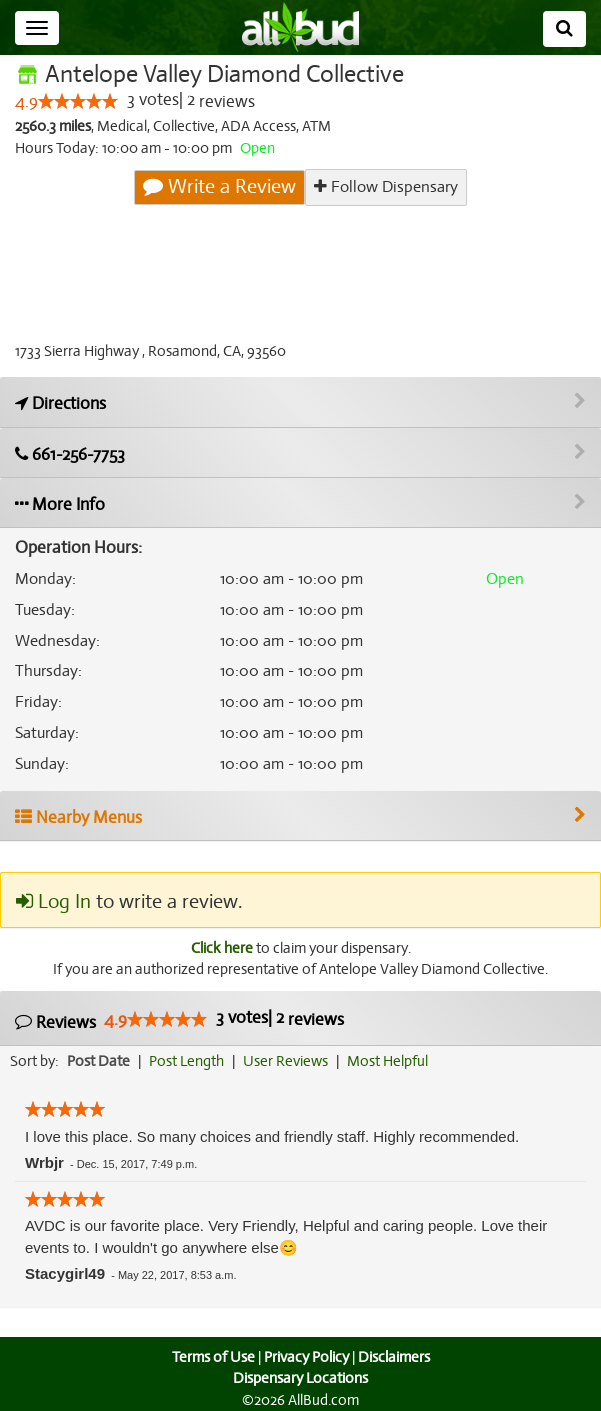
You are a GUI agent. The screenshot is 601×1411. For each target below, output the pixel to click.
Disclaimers (394, 1357)
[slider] (78, 101)
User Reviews (285, 1061)
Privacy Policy (306, 1357)
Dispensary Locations (300, 1378)
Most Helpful (387, 1061)
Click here (222, 948)
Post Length (186, 1061)
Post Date (98, 1061)
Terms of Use (213, 1357)
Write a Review (219, 186)
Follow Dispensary (386, 187)
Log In (53, 901)
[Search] (564, 29)
